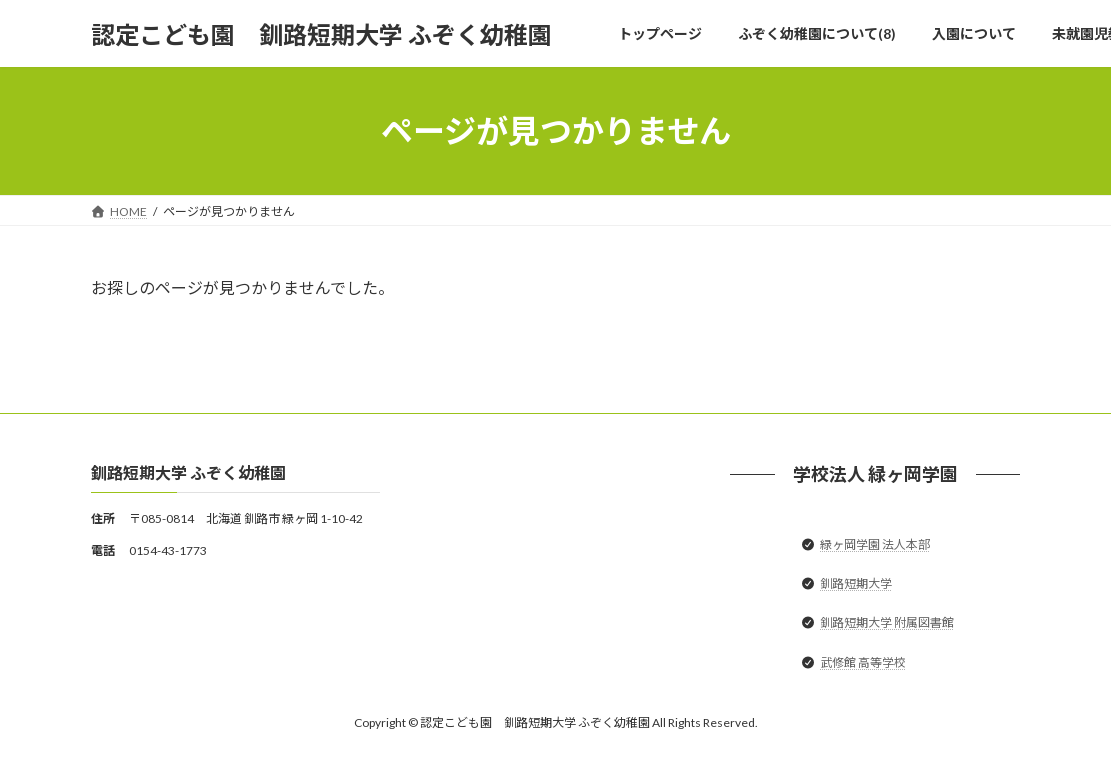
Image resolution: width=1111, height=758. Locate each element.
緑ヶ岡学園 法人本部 (875, 544)
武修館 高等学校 (863, 662)
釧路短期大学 (856, 584)
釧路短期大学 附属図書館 (887, 623)
